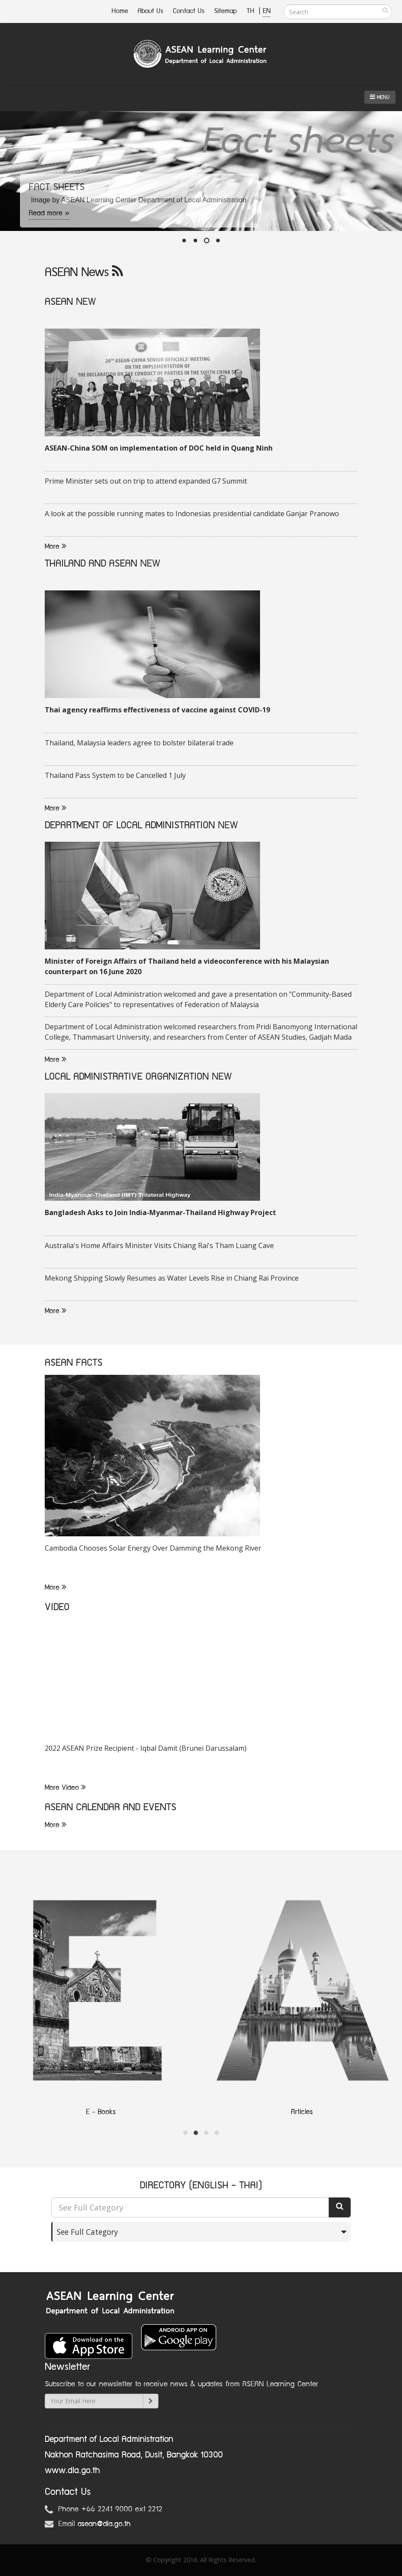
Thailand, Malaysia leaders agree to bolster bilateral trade (139, 743)
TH (252, 11)
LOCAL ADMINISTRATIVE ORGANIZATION (127, 1077)
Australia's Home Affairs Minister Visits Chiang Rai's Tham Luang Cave (159, 1245)
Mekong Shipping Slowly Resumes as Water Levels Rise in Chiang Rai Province (172, 1278)
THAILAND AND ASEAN (91, 564)
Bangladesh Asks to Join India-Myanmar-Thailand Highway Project (160, 1212)
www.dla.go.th (72, 2470)
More (55, 546)
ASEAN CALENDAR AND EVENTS (110, 1807)
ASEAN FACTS (73, 1363)
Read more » (49, 213)
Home (120, 11)
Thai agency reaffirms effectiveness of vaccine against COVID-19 (157, 710)
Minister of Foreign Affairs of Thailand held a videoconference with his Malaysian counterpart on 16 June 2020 (187, 966)
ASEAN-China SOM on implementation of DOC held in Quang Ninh (159, 448)
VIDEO (57, 1607)
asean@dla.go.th (104, 2523)
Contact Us (188, 11)
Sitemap (225, 11)
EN (266, 11)
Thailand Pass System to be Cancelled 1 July (115, 775)
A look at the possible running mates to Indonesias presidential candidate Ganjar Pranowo (192, 513)
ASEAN (59, 302)
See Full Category (87, 2232)
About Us (150, 11)
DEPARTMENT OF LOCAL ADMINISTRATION (130, 825)
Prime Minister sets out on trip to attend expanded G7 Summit (146, 481)
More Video (65, 1788)
